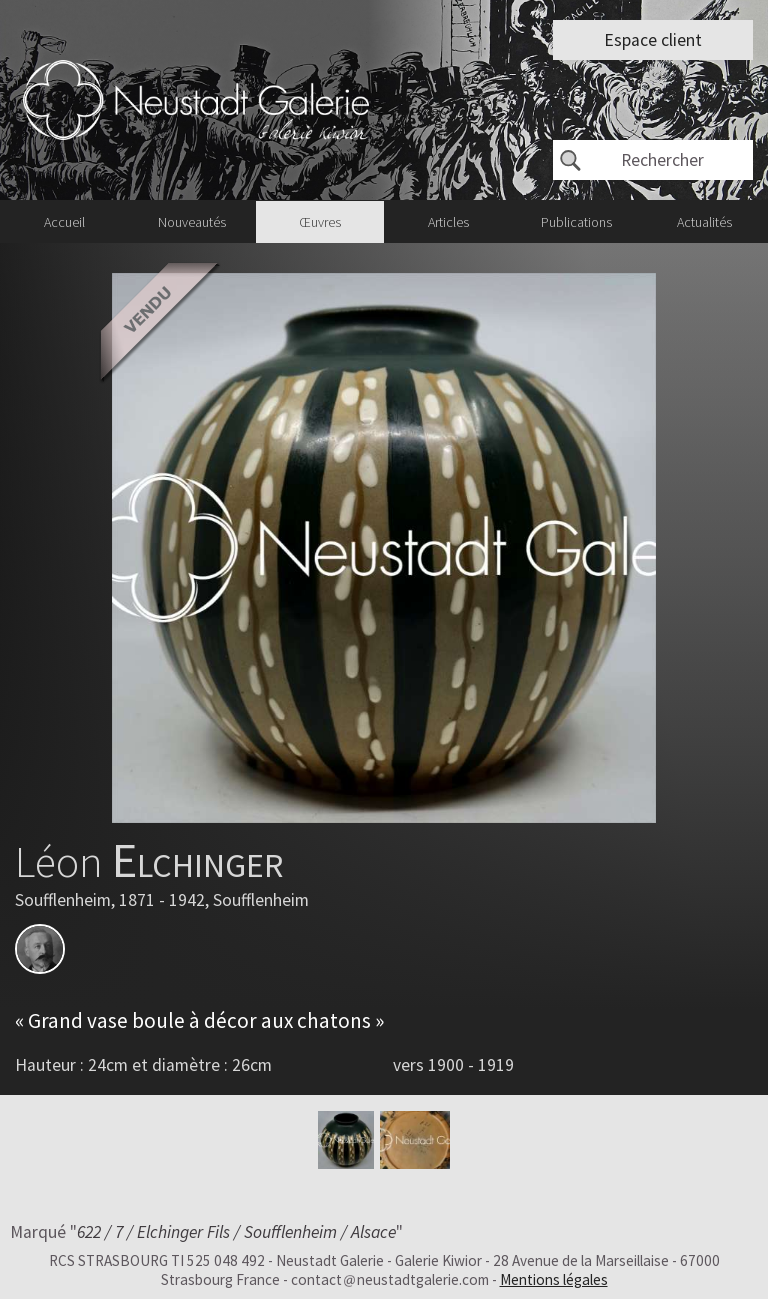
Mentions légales (554, 1279)
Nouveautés (192, 222)
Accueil (64, 222)
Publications (576, 222)
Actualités (704, 222)
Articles (448, 222)
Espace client (653, 40)
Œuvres (320, 222)
